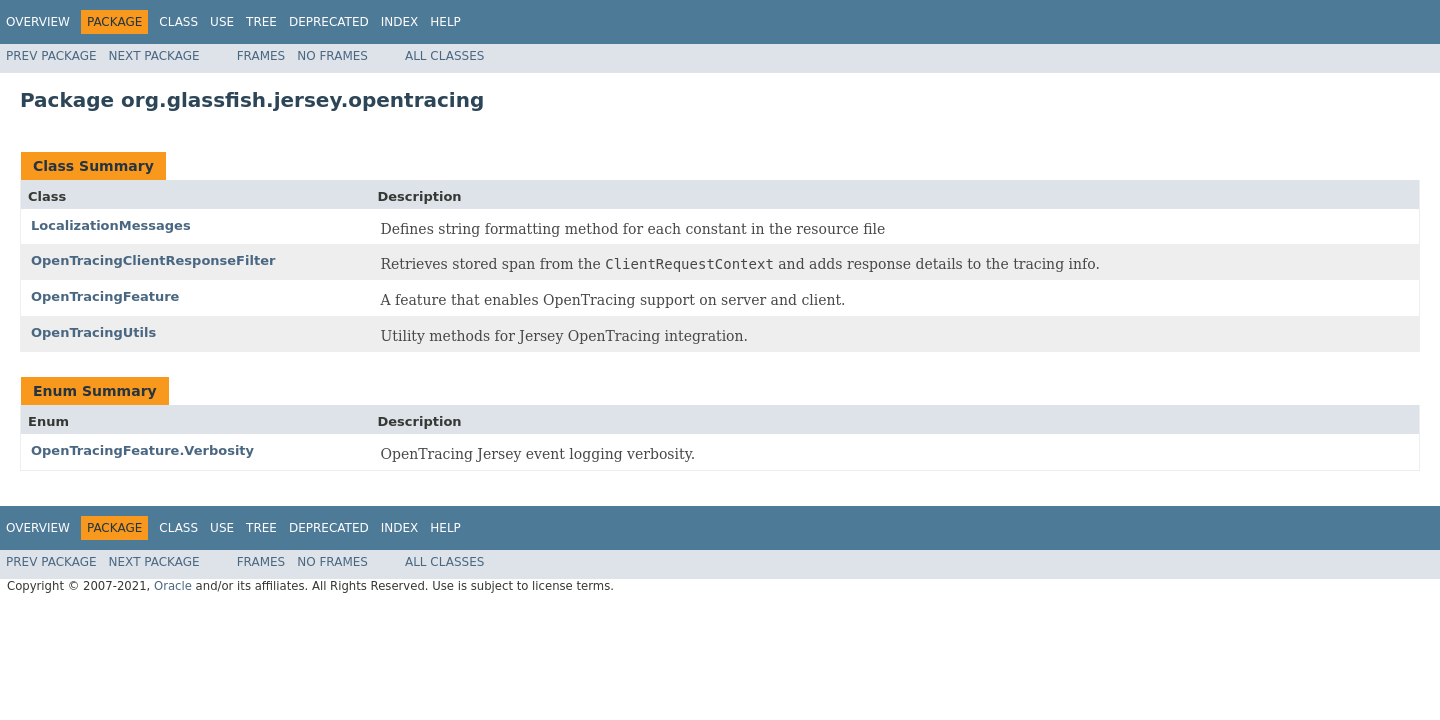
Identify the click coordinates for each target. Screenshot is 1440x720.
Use (222, 22)
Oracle (173, 586)
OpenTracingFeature (105, 296)
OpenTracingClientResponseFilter (153, 260)
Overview (38, 22)
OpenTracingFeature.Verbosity (142, 450)
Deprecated (329, 22)
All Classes (444, 56)
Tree (261, 22)
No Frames (332, 56)
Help (445, 22)
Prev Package (51, 56)
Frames (261, 56)
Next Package (154, 56)
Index (400, 22)
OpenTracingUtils (93, 332)
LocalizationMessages (111, 225)
